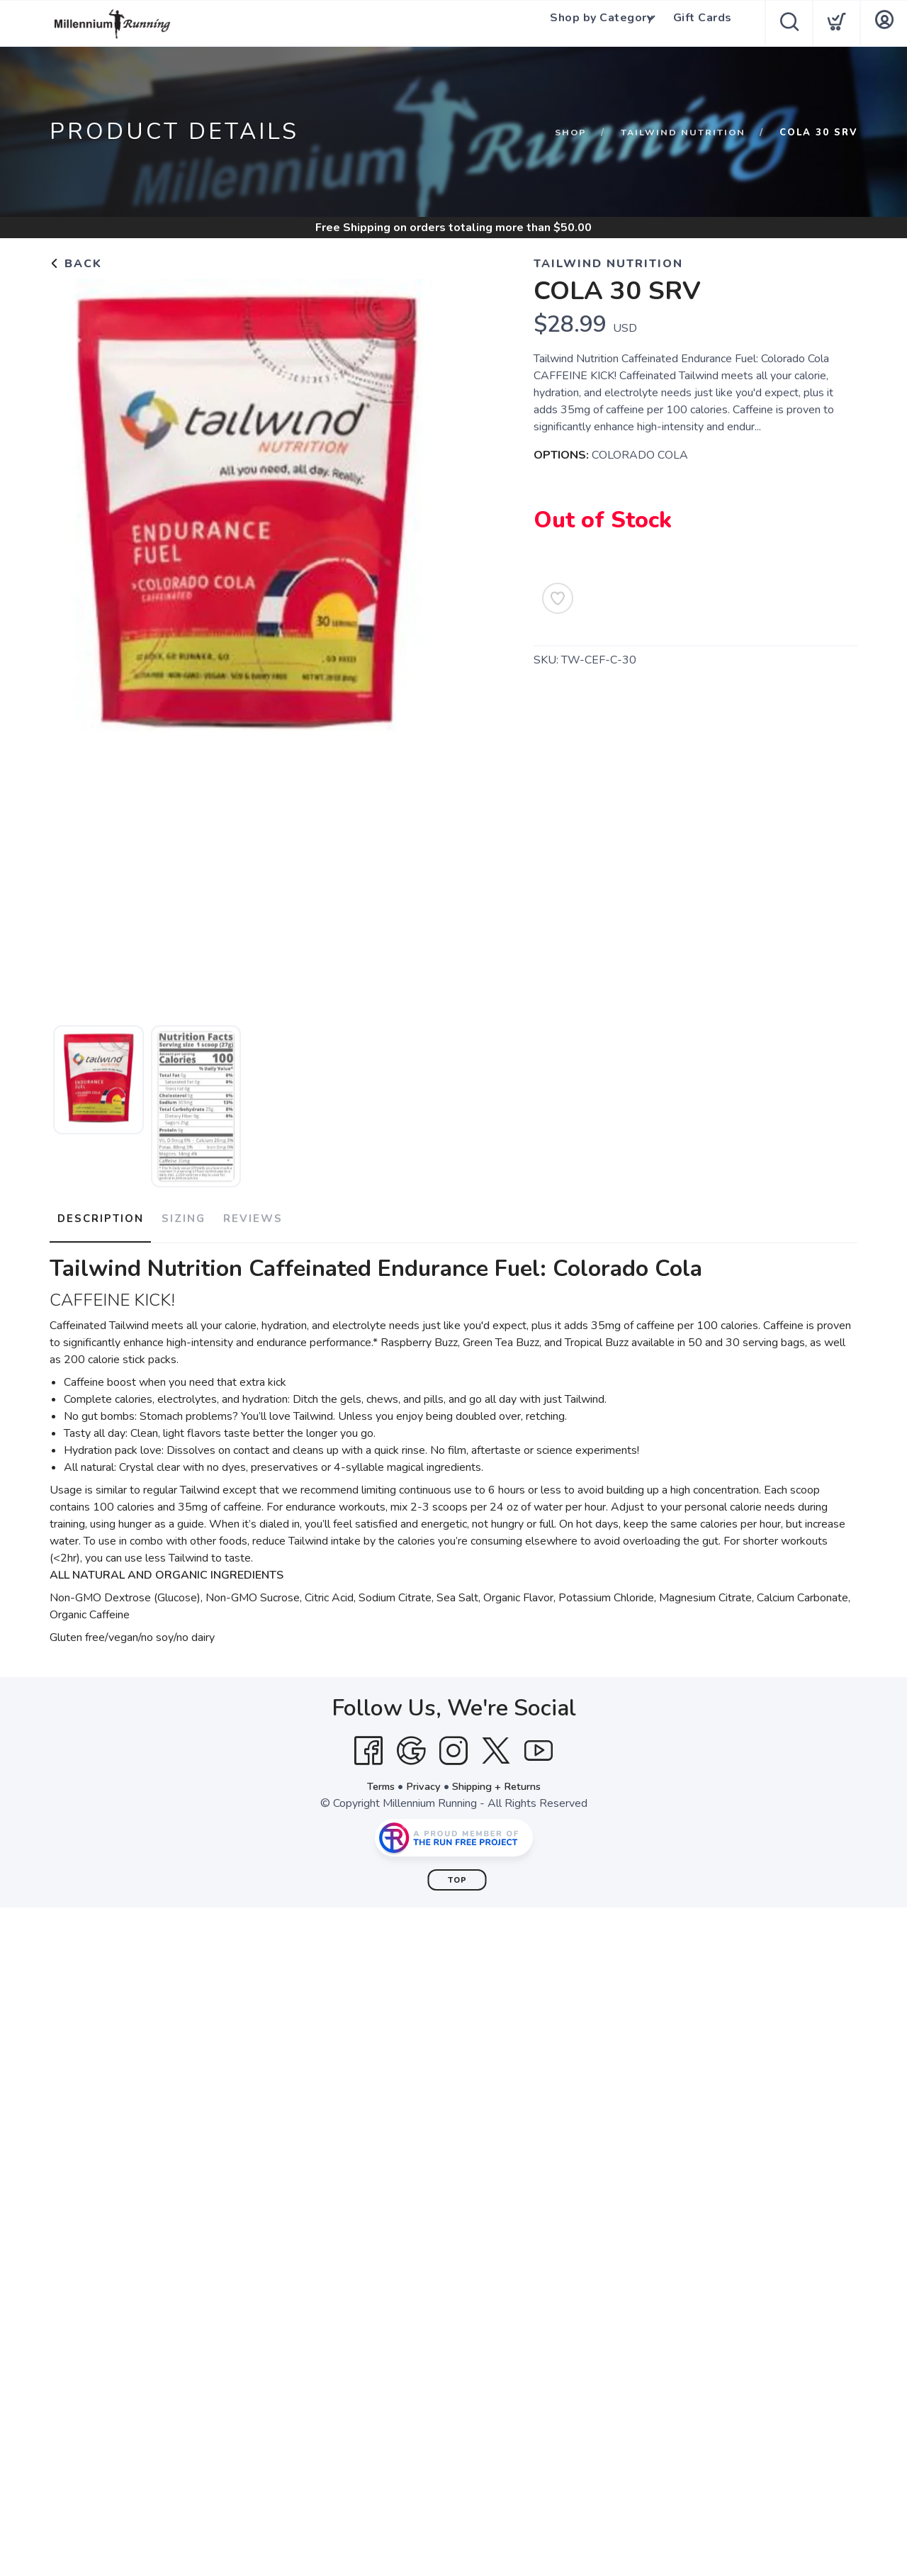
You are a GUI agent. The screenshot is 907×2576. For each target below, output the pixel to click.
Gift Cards (705, 23)
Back (76, 263)
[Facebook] (368, 1744)
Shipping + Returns (500, 1780)
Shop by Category (596, 23)
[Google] (411, 1744)
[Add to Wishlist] (557, 598)
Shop (567, 132)
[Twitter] (496, 1744)
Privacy (420, 1780)
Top (457, 1874)
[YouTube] (538, 1744)
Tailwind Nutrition (681, 132)
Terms (374, 1780)
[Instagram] (453, 1744)
